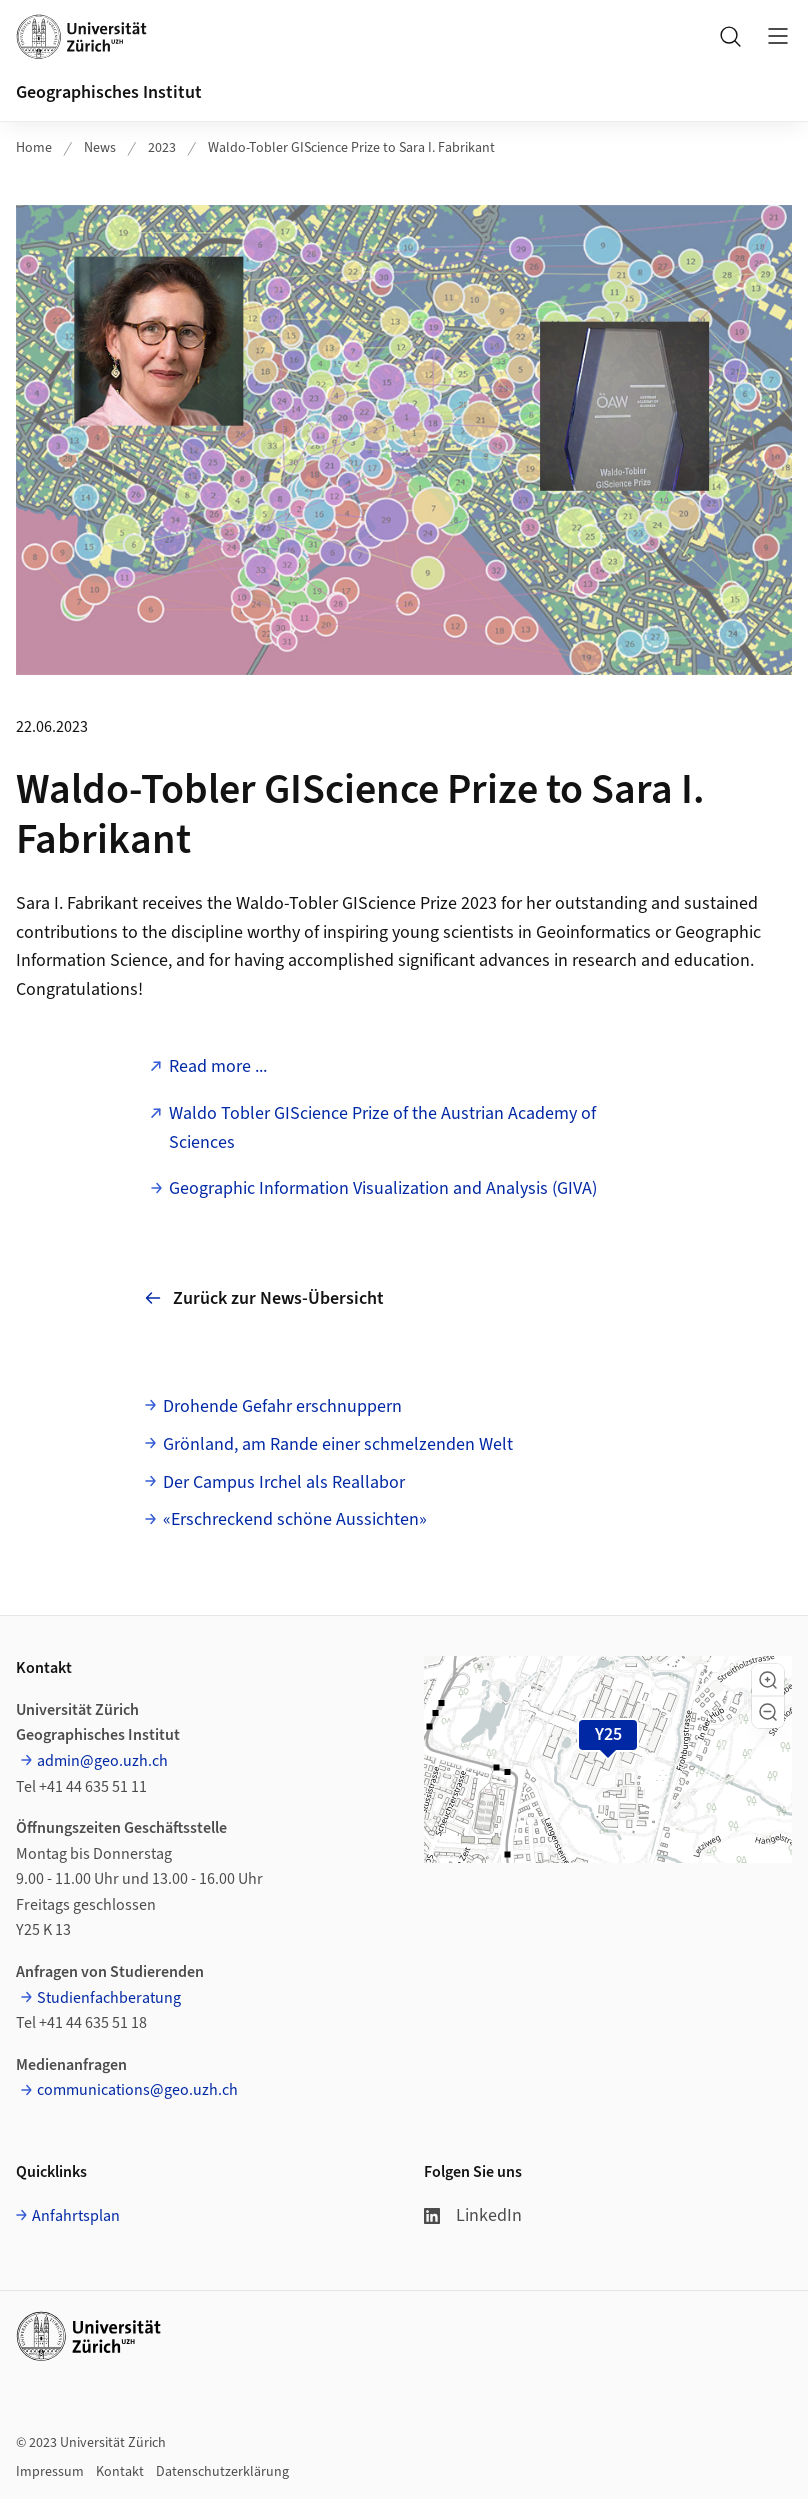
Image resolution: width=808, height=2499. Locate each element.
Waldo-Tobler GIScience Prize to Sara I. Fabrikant (351, 148)
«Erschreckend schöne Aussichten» (295, 1519)
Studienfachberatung (109, 1998)
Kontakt (120, 2472)
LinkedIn (473, 2215)
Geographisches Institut (109, 92)
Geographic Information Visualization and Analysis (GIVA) (383, 1188)
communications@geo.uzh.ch (137, 2090)
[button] (768, 1680)
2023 (162, 148)
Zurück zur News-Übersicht (264, 1297)
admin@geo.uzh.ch (102, 1761)
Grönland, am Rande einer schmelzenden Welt (338, 1444)
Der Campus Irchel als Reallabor (284, 1482)
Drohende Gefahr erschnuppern (282, 1406)
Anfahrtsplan (76, 2216)
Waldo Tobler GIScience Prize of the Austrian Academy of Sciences (382, 1128)
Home (34, 148)
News (100, 148)
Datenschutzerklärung (222, 2472)
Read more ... (218, 1066)
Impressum (50, 2472)
